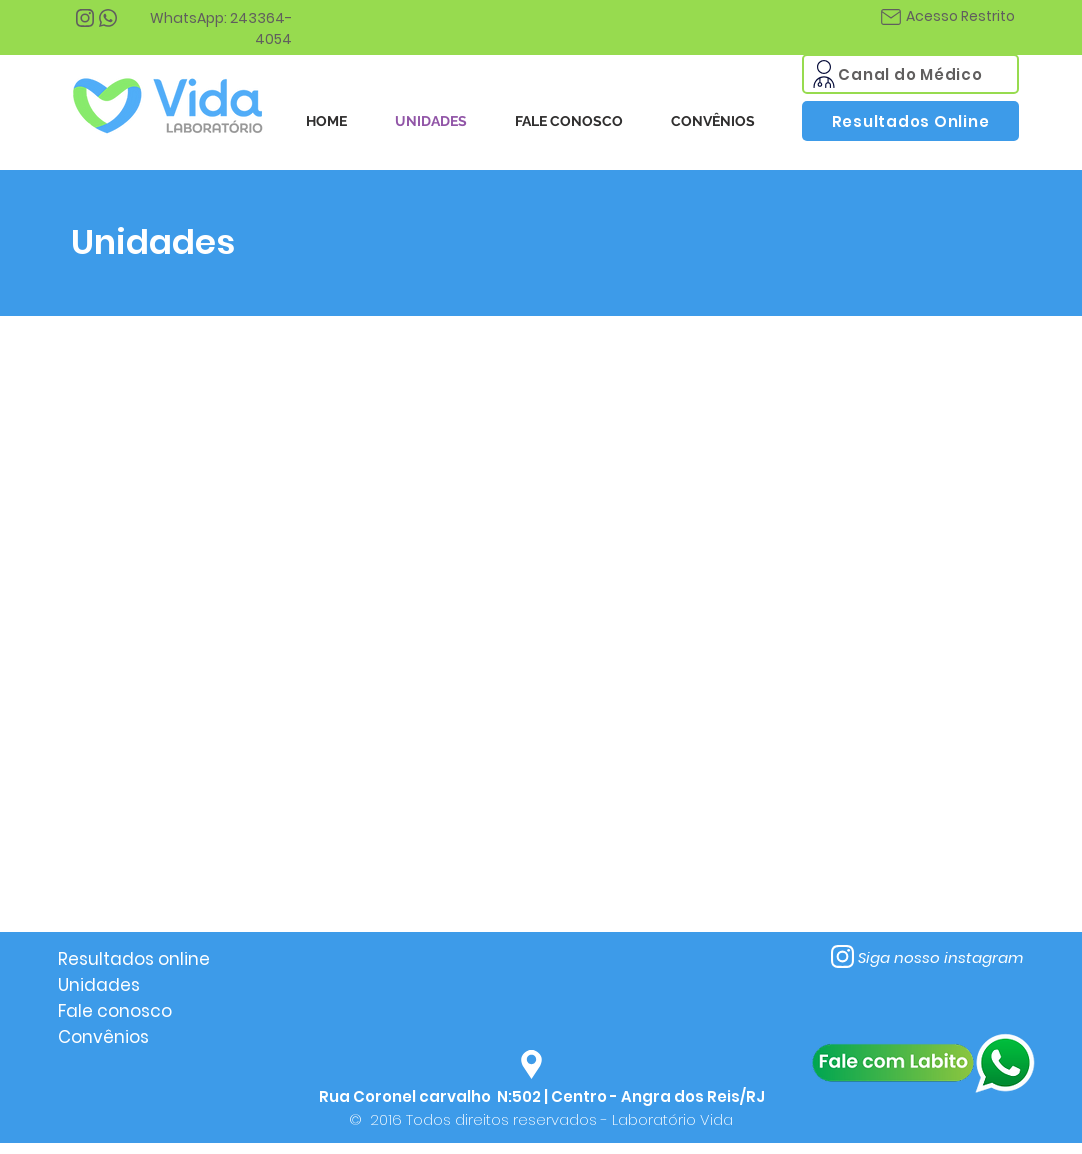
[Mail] (823, 74)
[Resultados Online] (910, 121)
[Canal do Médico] (910, 74)
